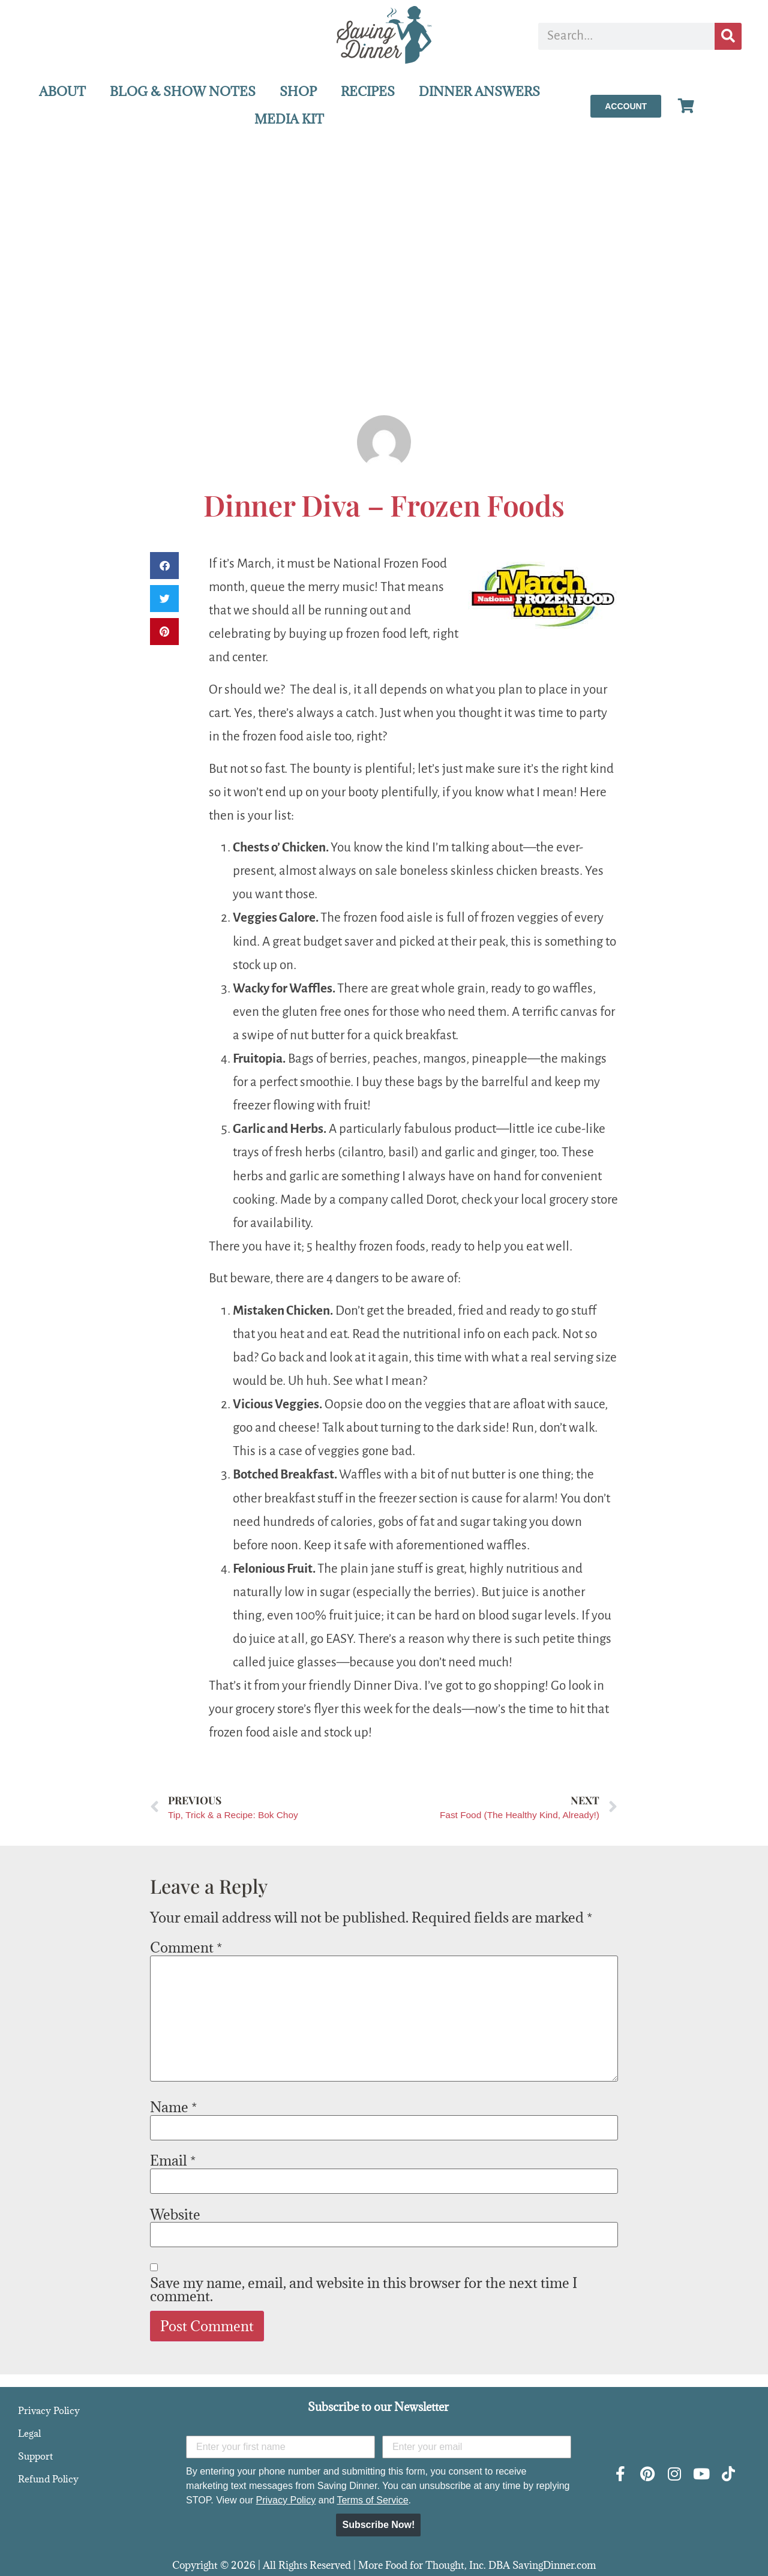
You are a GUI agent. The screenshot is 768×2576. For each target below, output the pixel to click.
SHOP (298, 91)
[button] (164, 565)
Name (173, 2106)
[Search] (728, 36)
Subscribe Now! (378, 2525)
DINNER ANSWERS (479, 91)
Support (35, 2456)
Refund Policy (48, 2479)
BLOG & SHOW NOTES (183, 91)
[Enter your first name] (280, 2447)
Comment (186, 1947)
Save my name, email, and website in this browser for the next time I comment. (363, 2289)
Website (175, 2214)
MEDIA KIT (289, 119)
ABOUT (62, 91)
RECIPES (368, 91)
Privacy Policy (49, 2410)
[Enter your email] (476, 2447)
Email (173, 2160)
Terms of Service (372, 2500)
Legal (29, 2433)
